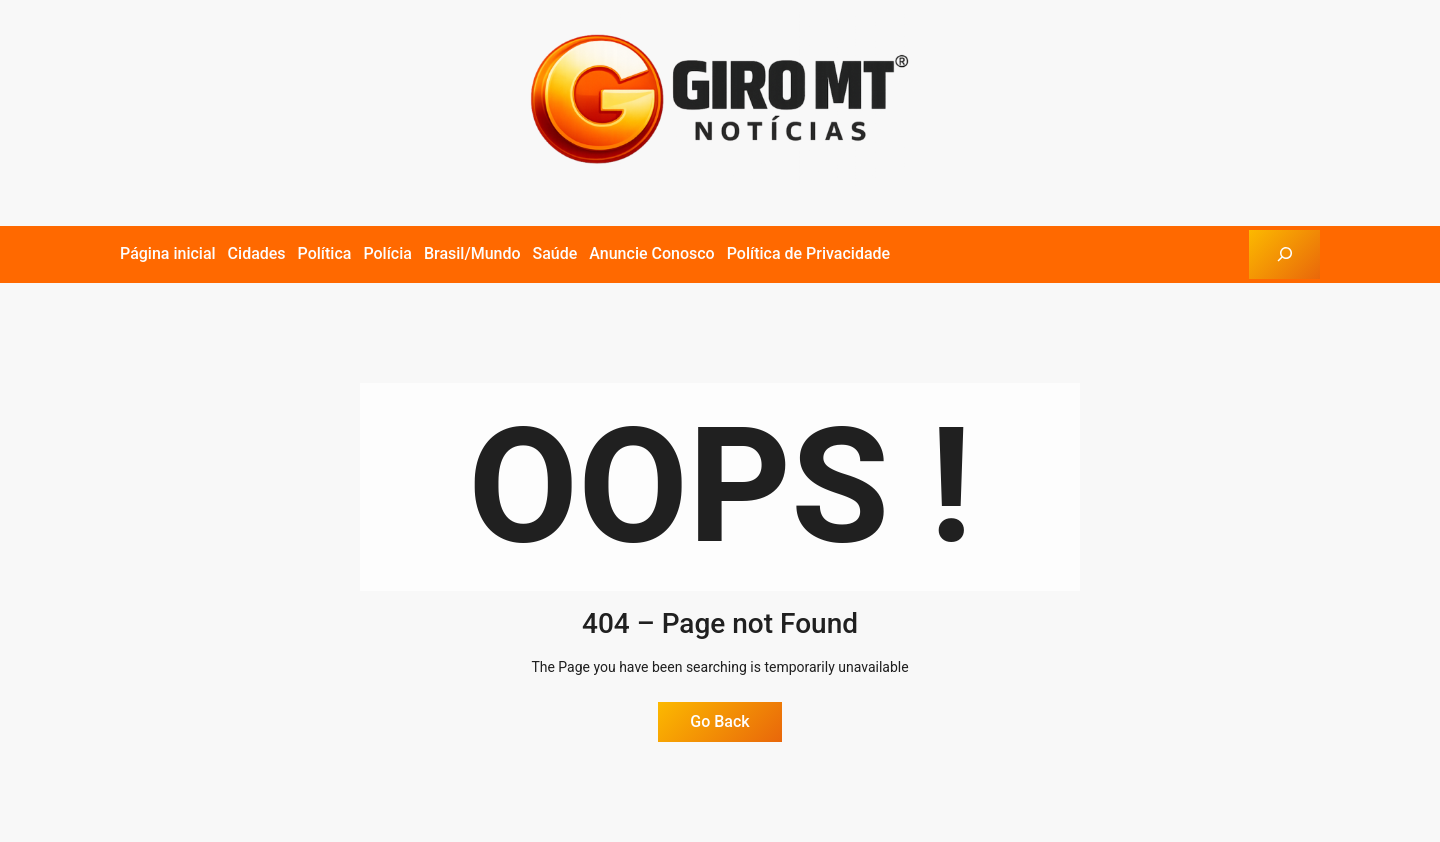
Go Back (719, 721)
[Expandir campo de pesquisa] (1284, 254)
